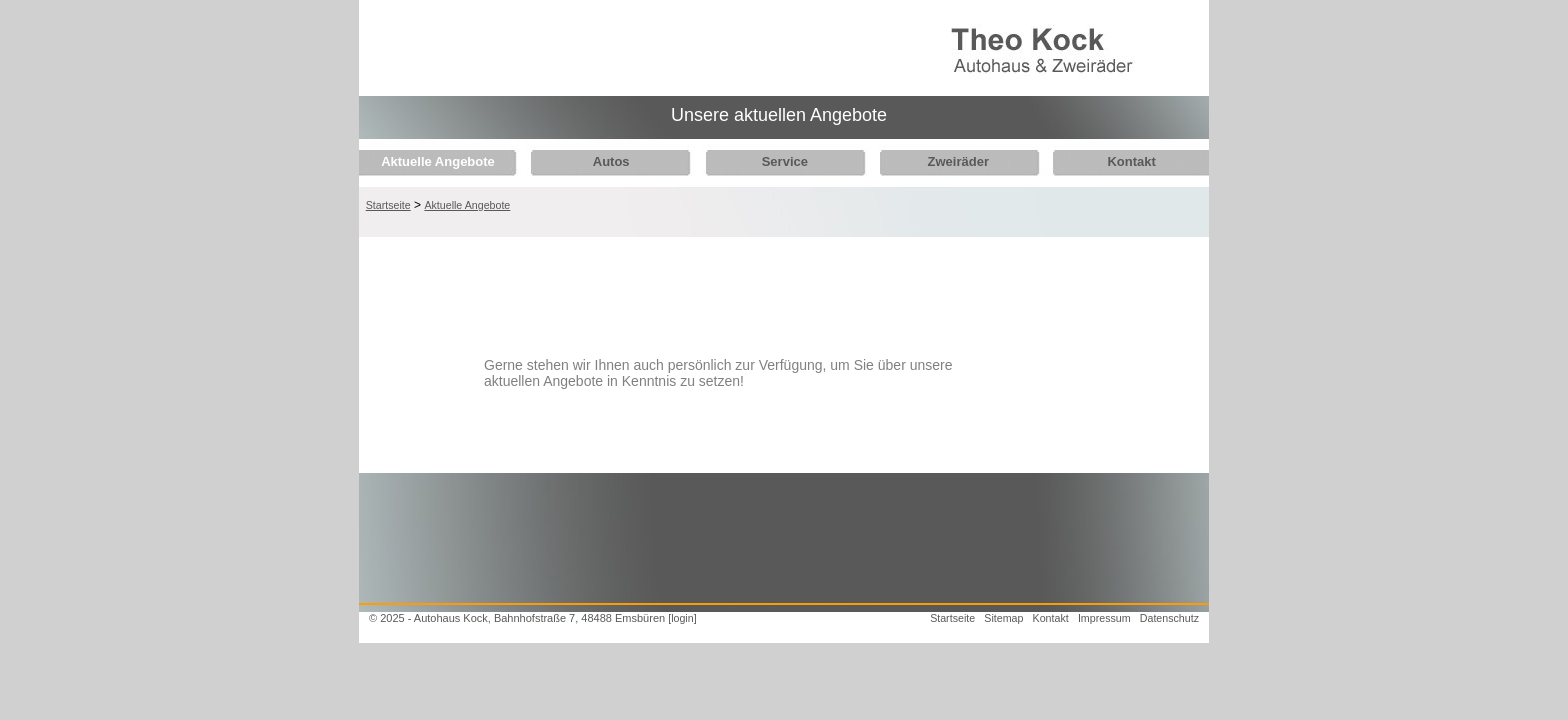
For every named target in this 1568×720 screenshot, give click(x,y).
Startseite (388, 205)
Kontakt (1110, 161)
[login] (682, 618)
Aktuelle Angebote (438, 161)
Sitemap (1003, 618)
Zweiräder (942, 161)
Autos (605, 161)
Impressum (1104, 618)
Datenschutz (1169, 618)
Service (774, 161)
